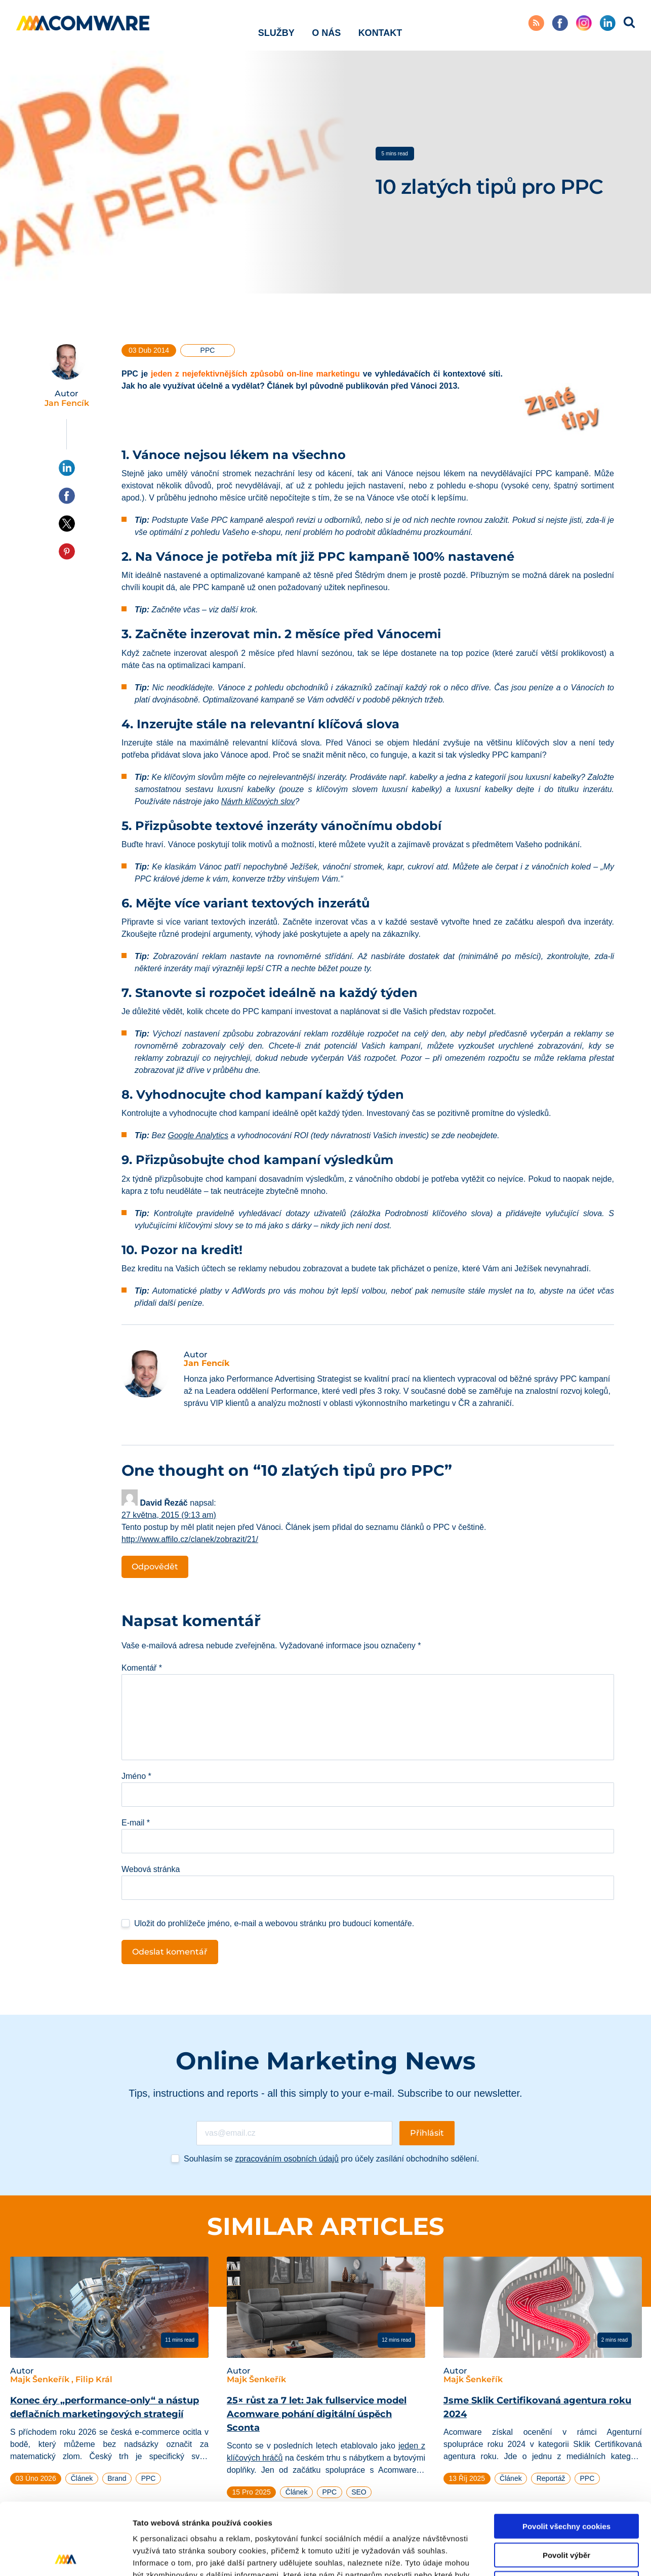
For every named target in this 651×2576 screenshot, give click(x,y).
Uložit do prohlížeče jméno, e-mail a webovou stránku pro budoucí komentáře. (274, 1923)
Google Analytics (198, 1135)
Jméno (136, 1776)
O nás (326, 25)
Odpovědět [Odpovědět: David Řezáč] (155, 1566)
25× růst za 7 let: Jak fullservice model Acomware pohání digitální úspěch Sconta (316, 2414)
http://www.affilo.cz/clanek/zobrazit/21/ (189, 1539)
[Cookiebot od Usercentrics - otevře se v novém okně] (65, 2556)
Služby (276, 25)
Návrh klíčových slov (258, 801)
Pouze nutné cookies (566, 2511)
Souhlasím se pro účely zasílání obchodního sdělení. (331, 2158)
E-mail (135, 1822)
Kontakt (380, 25)
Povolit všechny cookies (566, 2454)
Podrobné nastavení (543, 2556)
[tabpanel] (109, 2375)
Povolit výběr (566, 2483)
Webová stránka (150, 1869)
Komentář (141, 1668)
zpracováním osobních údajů (287, 2158)
